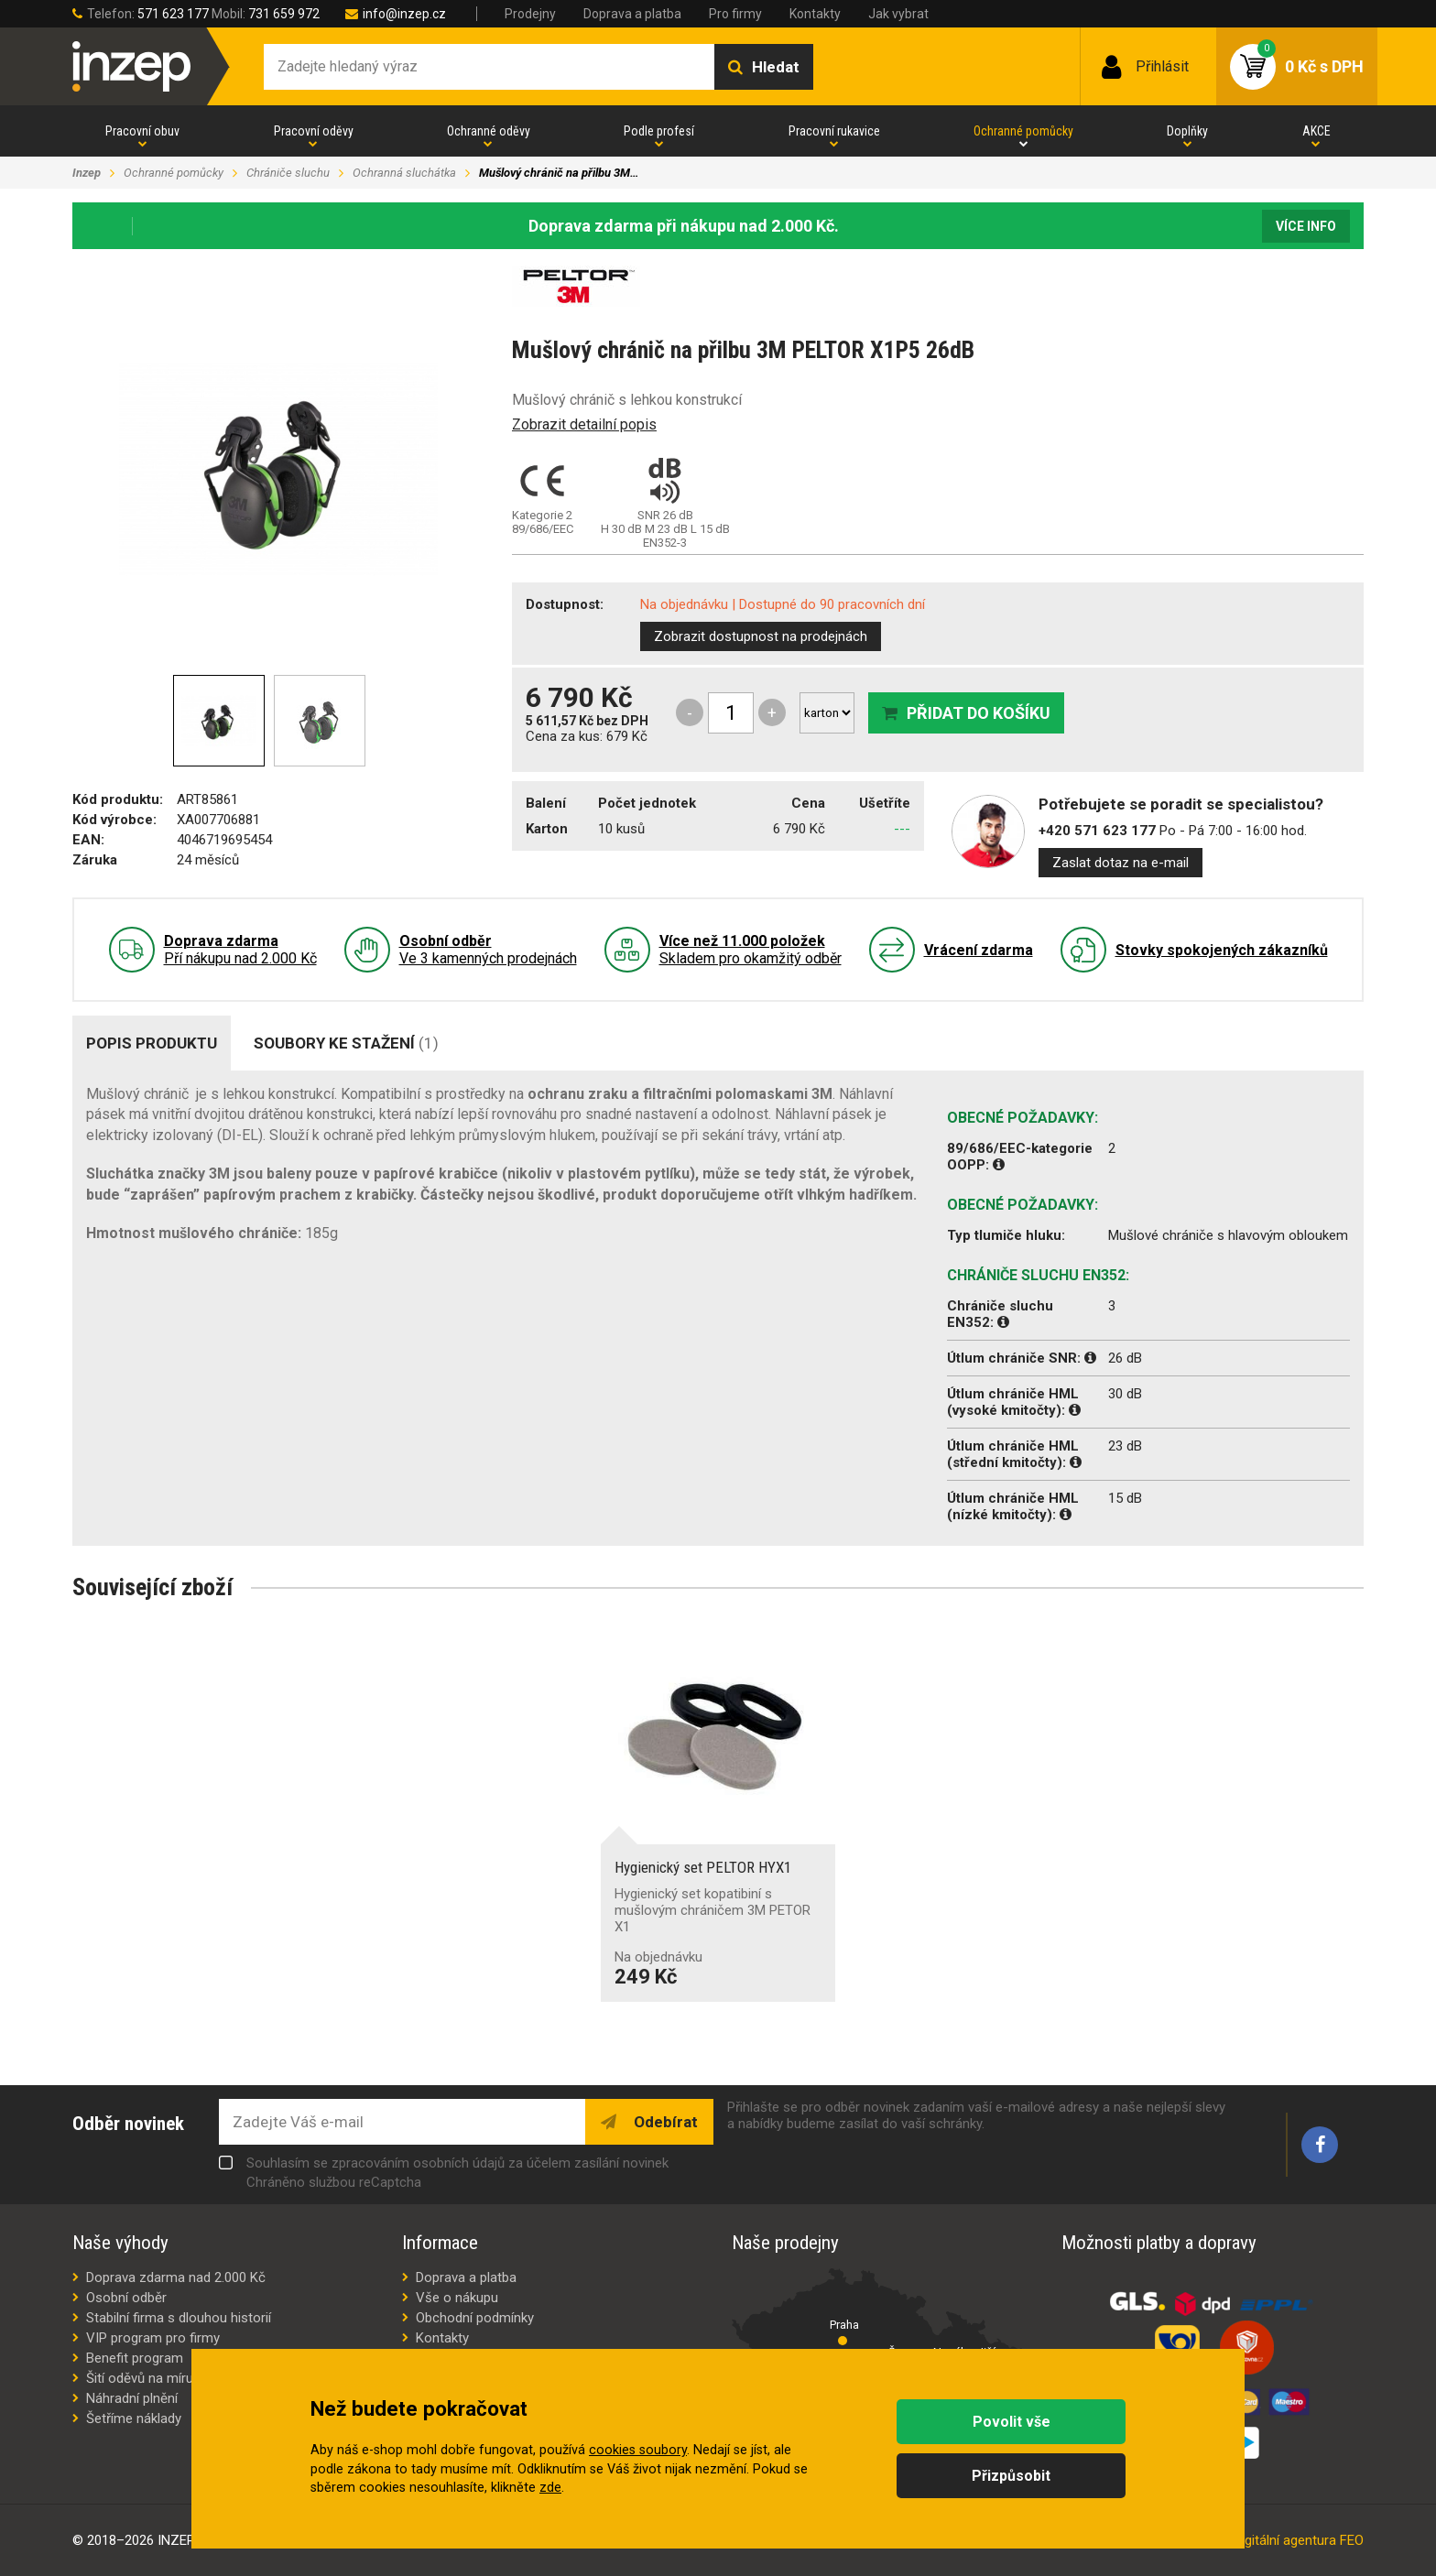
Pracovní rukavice (834, 131)
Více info (1306, 226)
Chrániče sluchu (288, 172)
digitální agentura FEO (1299, 2540)
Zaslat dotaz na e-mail (1120, 862)
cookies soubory (638, 2450)
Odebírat (664, 2122)
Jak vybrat (898, 13)
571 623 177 (173, 13)
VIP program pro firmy (153, 2338)
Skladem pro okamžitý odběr (750, 949)
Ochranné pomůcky (1023, 131)
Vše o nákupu (457, 2297)
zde (550, 2487)
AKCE (1316, 131)
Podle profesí (659, 131)
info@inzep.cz (404, 13)
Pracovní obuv (142, 131)
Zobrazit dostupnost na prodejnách (760, 636)
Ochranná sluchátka (404, 172)
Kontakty (815, 13)
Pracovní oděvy (314, 131)
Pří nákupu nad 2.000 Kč (240, 949)
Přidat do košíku (978, 713)
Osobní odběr (126, 2297)
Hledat (776, 67)
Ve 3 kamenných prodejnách (488, 949)
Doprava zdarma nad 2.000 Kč (176, 2277)
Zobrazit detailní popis (584, 424)
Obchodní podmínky (475, 2318)
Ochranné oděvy (488, 131)
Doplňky (1187, 131)
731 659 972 (284, 13)
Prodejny (530, 13)
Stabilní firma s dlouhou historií (178, 2318)
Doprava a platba (632, 13)
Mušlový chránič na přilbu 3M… (558, 172)
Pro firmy (735, 13)
